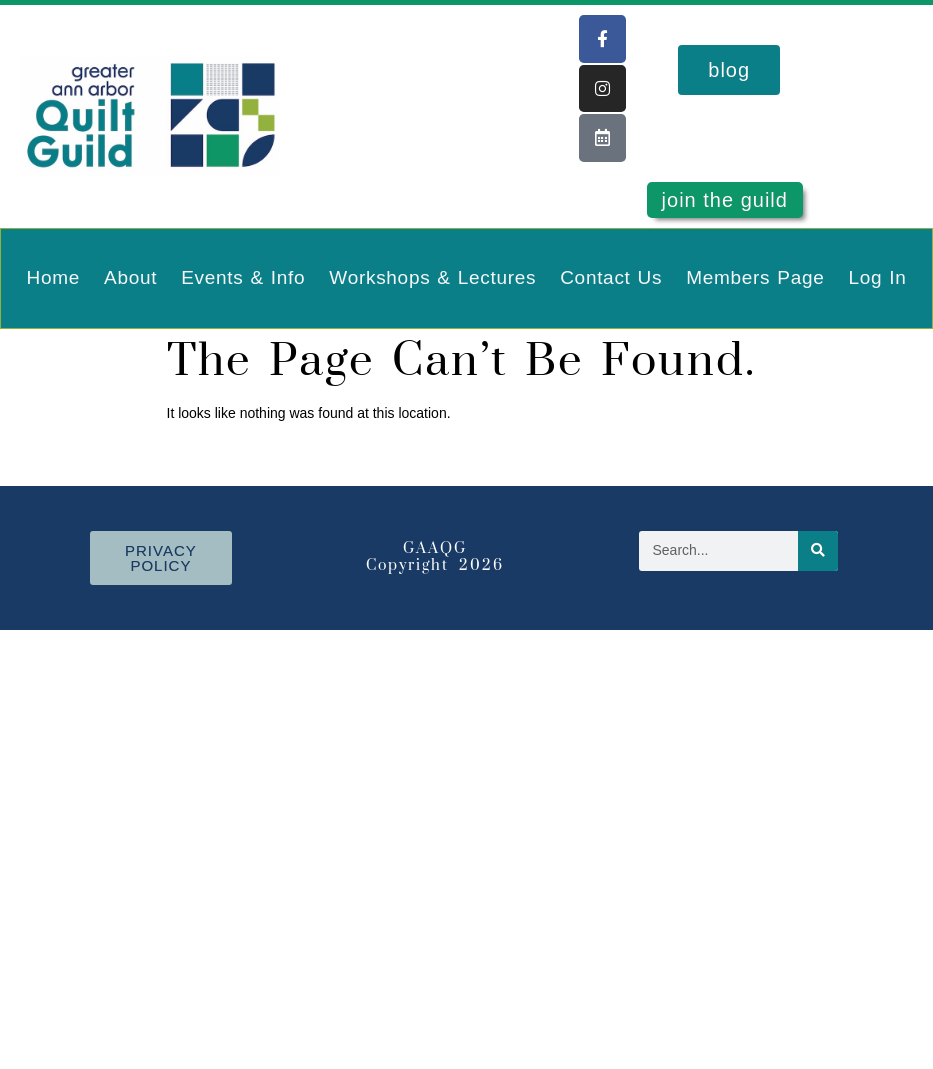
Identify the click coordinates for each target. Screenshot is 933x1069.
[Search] (818, 551)
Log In (877, 277)
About (130, 277)
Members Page (755, 277)
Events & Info (243, 277)
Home (53, 277)
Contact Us (611, 277)
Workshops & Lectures (432, 277)
